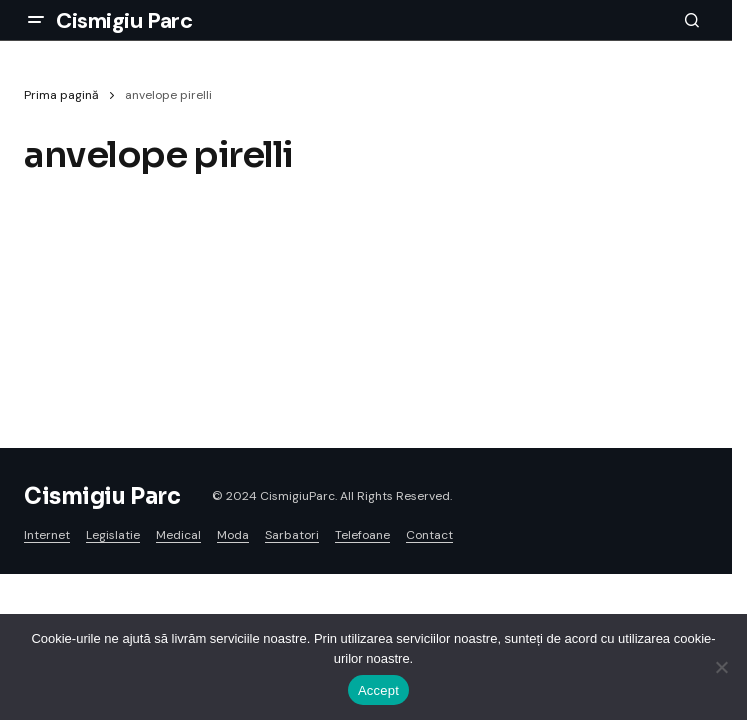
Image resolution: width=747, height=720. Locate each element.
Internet (47, 535)
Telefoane (362, 535)
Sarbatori (292, 535)
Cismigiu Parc (124, 20)
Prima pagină (61, 95)
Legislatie (113, 535)
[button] (36, 20)
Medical (178, 535)
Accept (378, 690)
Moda (233, 535)
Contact (429, 535)
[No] (722, 667)
